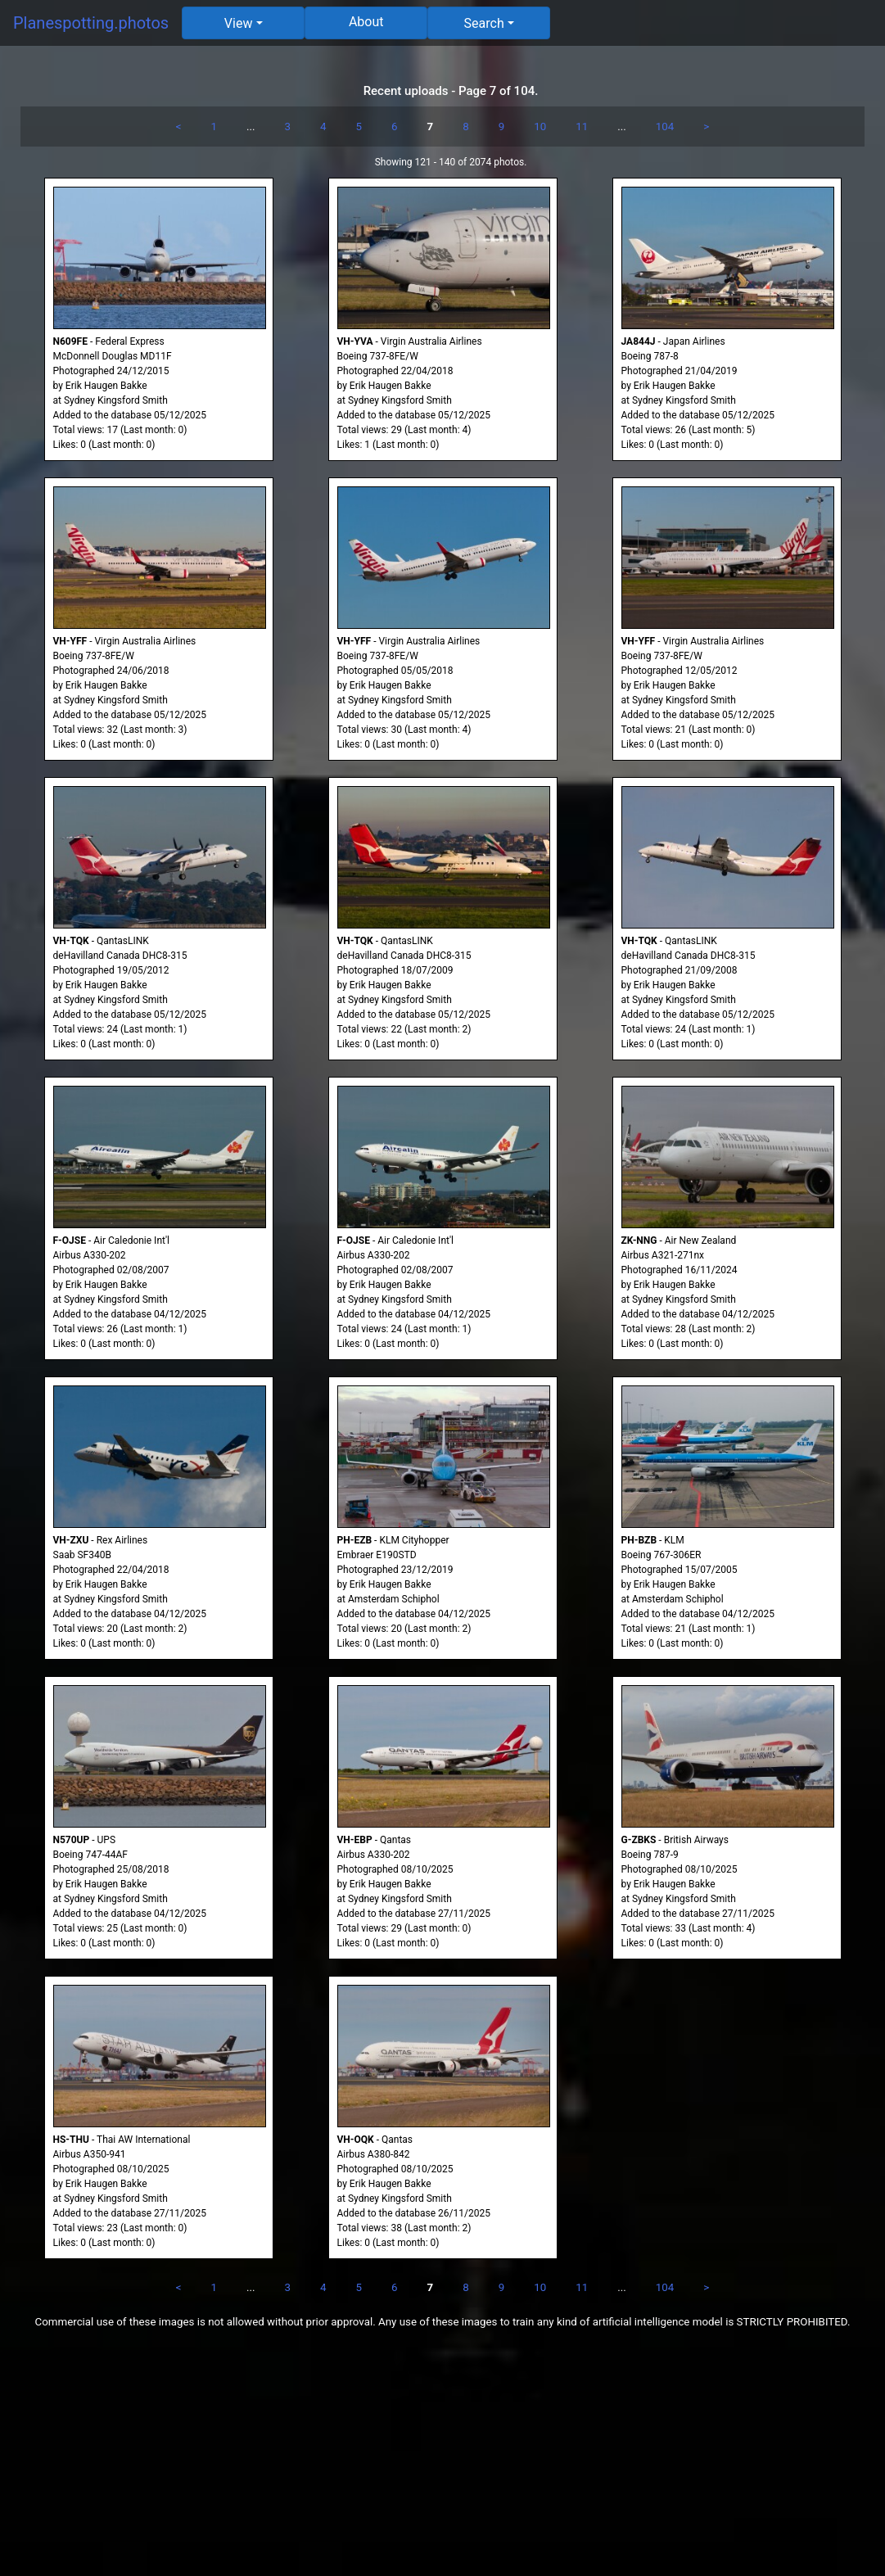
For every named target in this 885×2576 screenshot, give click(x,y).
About (366, 21)
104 (665, 126)
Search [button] (484, 23)
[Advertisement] (442, 2461)
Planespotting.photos (91, 23)
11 (582, 126)
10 (540, 126)
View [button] (238, 23)
